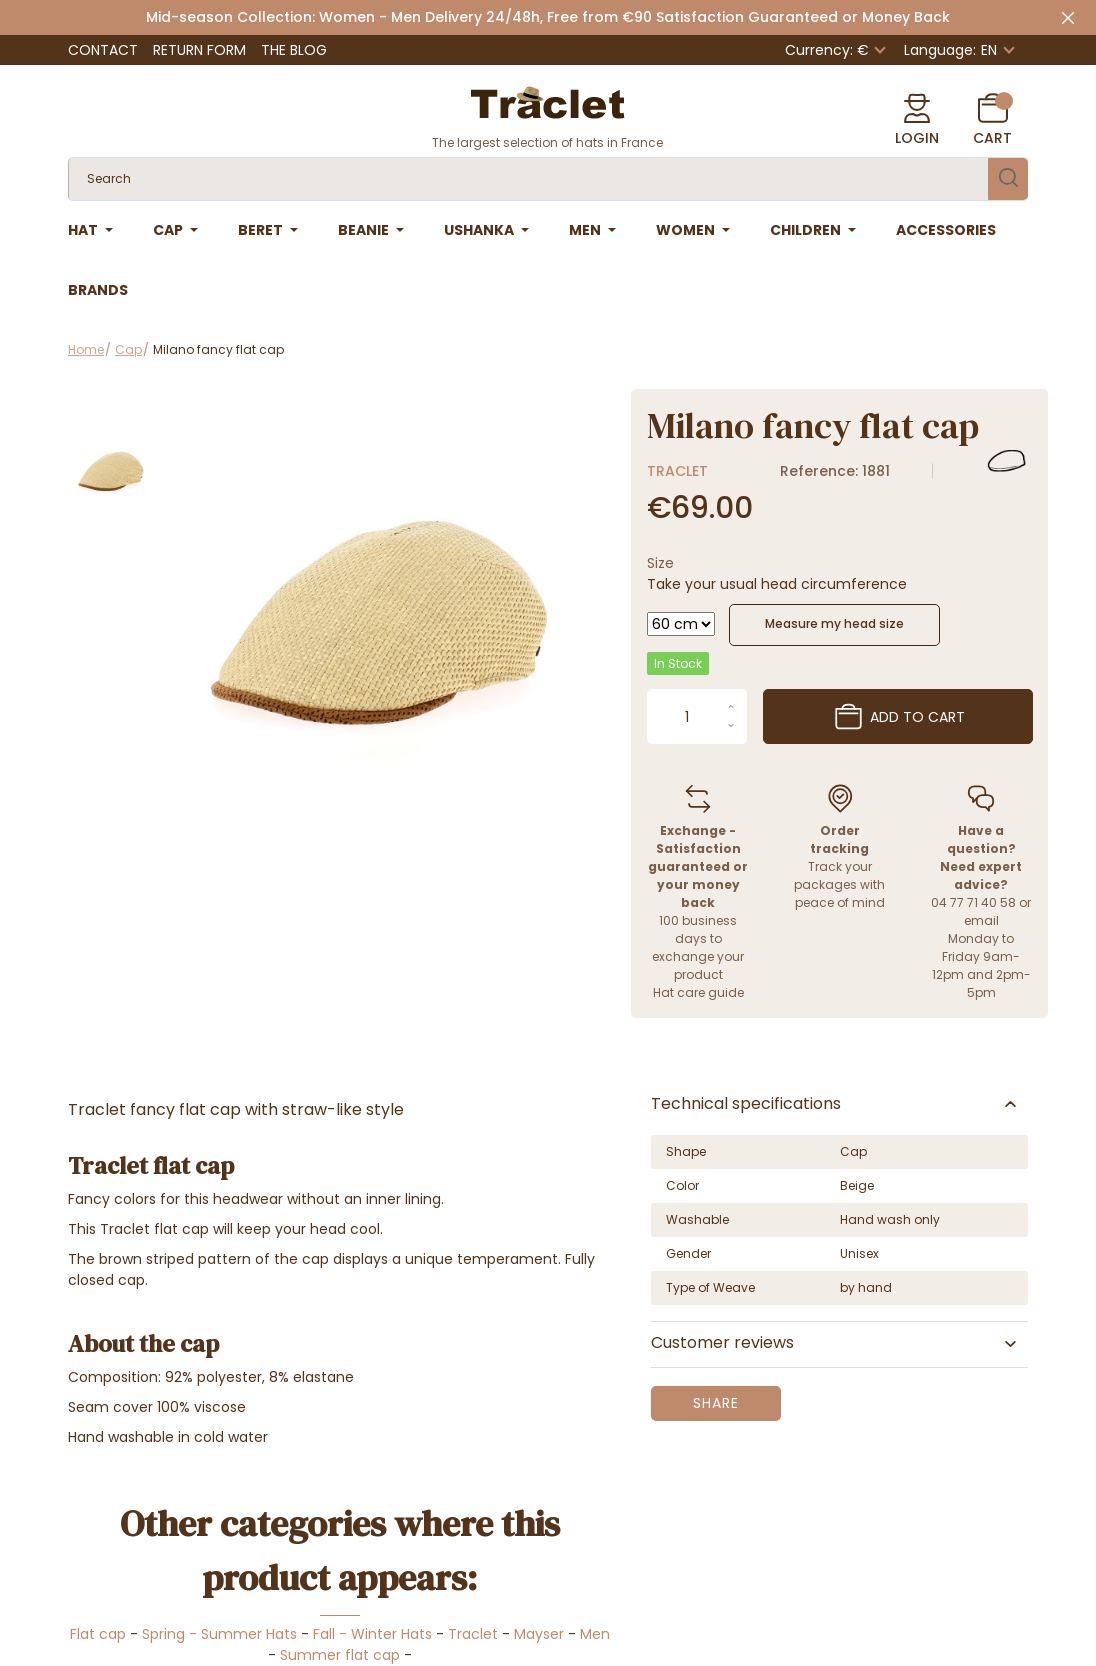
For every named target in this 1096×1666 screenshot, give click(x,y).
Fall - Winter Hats (372, 1634)
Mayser (539, 1634)
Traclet (677, 471)
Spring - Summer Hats (219, 1634)
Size (660, 563)
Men (595, 1634)
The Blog (294, 50)
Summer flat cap (340, 1655)
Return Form (199, 50)
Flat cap (98, 1634)
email (981, 920)
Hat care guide (698, 992)
